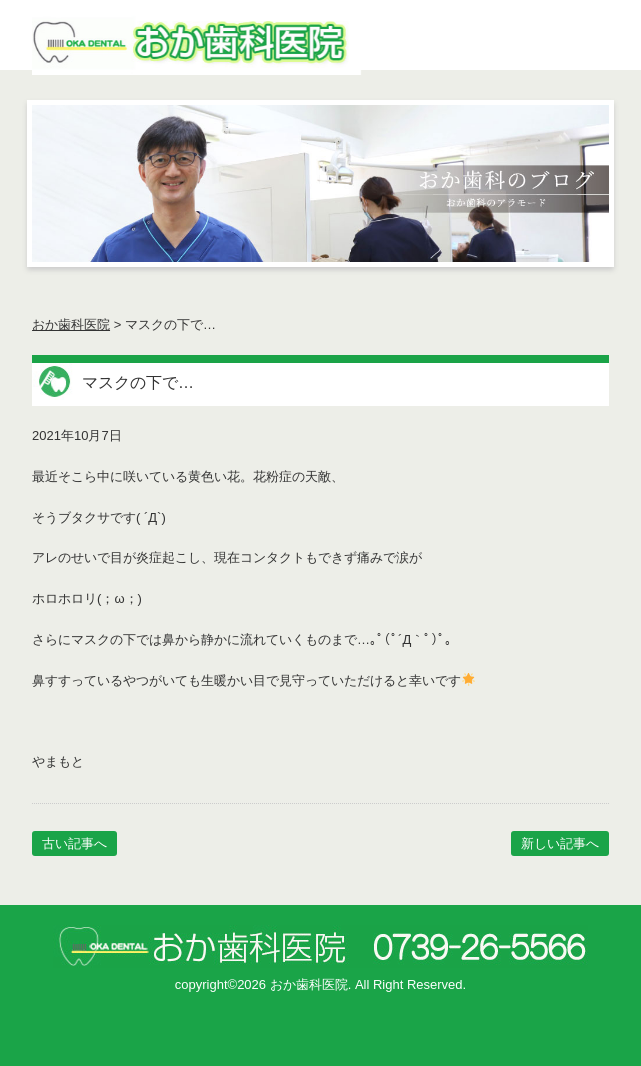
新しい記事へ (560, 843)
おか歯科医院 (71, 324)
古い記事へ (74, 843)
